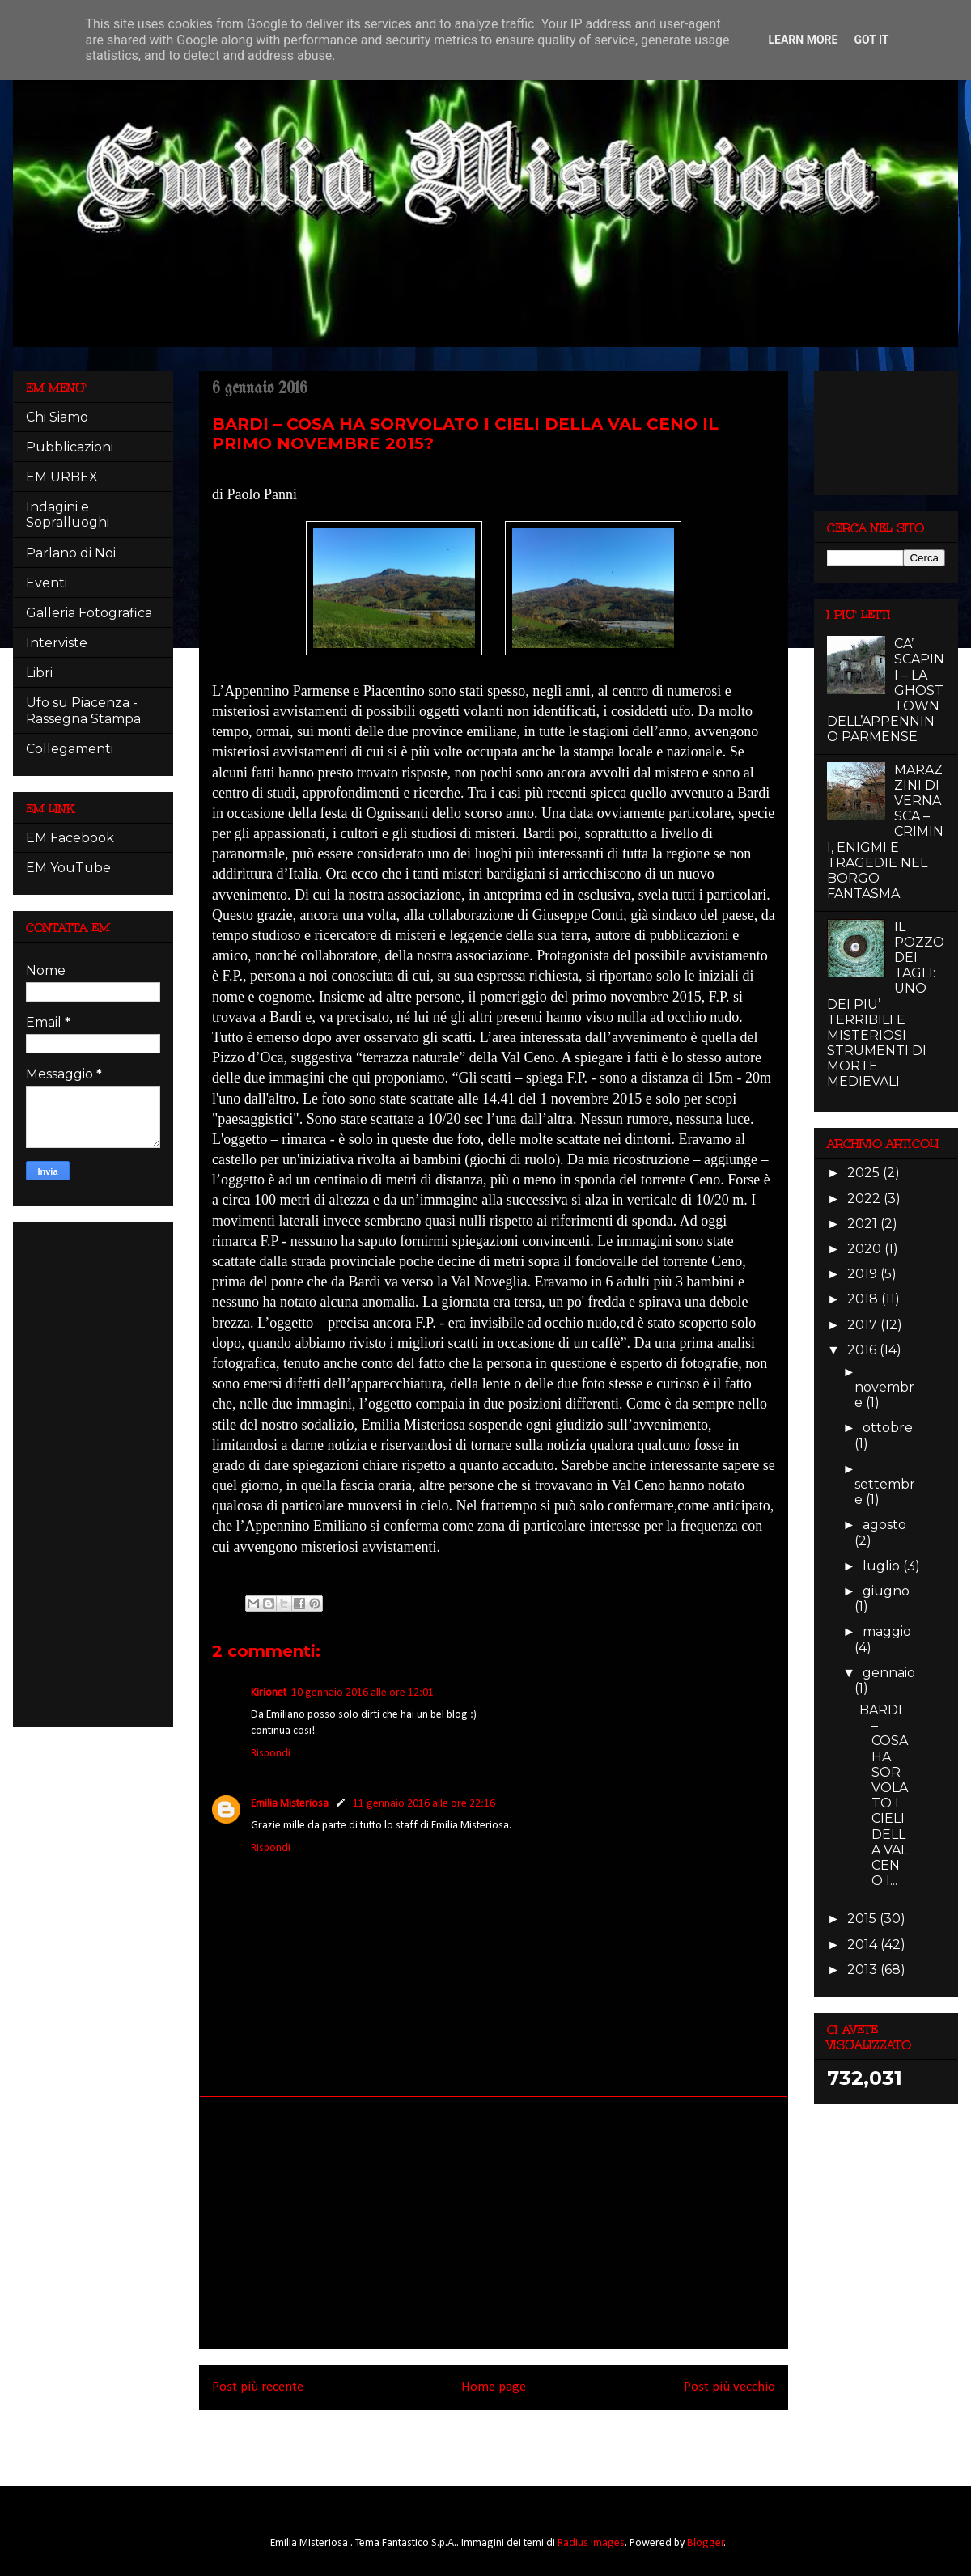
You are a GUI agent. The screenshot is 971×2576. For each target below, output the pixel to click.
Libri (39, 672)
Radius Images (591, 2543)
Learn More (802, 39)
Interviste (56, 642)
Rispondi (270, 1754)
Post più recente (257, 2387)
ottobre (888, 1427)
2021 (863, 1223)
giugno (886, 1591)
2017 (863, 1324)
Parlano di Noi (71, 553)
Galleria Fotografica (89, 613)
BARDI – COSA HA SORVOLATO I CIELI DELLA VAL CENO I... (883, 1795)
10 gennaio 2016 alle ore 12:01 (362, 1693)
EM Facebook (70, 837)
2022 (865, 1198)
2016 (863, 1350)
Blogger (705, 2543)
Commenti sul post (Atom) (516, 2443)
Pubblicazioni (69, 447)
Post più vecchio (729, 2387)
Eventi (46, 583)
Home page (493, 2387)
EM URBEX (62, 477)
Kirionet (268, 1693)
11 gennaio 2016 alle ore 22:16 (424, 1804)
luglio (883, 1566)
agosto (884, 1524)
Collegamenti (69, 748)
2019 (863, 1274)
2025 (865, 1172)
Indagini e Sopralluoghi (67, 514)
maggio (887, 1631)
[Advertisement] (493, 2222)
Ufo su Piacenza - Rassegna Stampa (83, 710)
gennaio (889, 1672)
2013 (863, 1969)
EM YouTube (68, 867)
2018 (864, 1299)
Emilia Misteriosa (290, 1804)
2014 (863, 1944)
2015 (863, 1918)
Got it (871, 39)
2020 (865, 1248)
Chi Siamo (57, 417)
